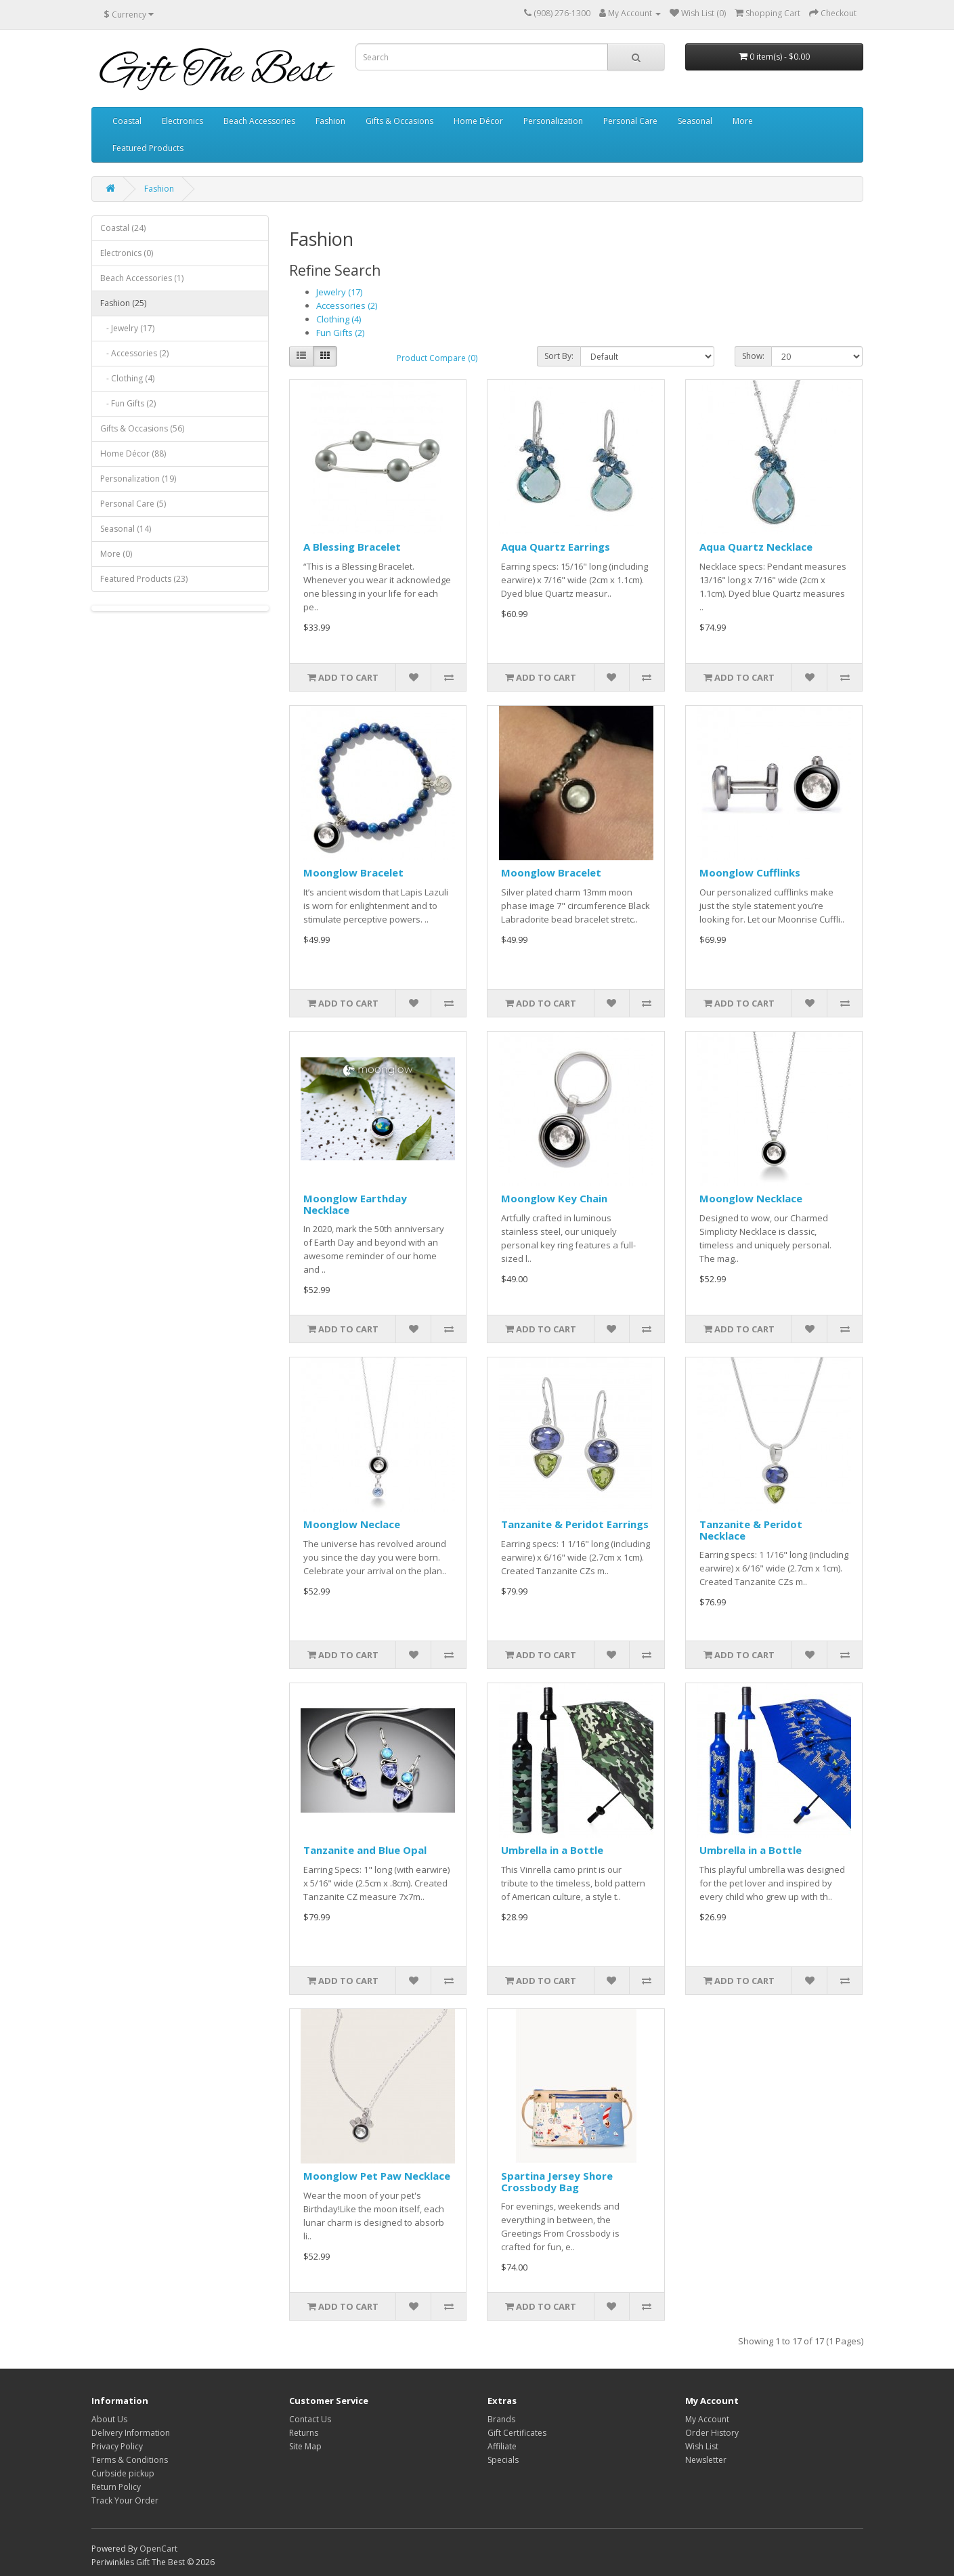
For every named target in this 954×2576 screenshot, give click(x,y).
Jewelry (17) (339, 292)
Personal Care (630, 121)
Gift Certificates (516, 2432)
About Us (109, 2419)
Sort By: (558, 356)
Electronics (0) (126, 253)
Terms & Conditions (129, 2460)
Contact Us (310, 2419)
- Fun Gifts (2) (128, 403)
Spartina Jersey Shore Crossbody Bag (557, 2181)
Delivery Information (130, 2432)
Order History (712, 2432)
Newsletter (706, 2460)
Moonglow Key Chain (554, 1198)
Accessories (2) (346, 305)
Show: (753, 356)
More (743, 121)
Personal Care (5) (133, 503)
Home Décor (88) (133, 453)
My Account (707, 2419)
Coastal (127, 121)
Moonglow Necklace (750, 1198)
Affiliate (502, 2446)
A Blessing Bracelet (352, 546)
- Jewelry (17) (127, 328)
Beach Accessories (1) (141, 278)
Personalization (553, 121)
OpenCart (158, 2548)
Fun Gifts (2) (340, 332)
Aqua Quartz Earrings (555, 546)
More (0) (116, 553)
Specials (503, 2460)
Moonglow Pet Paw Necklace (376, 2175)
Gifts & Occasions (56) (142, 428)
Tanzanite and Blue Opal (365, 1850)
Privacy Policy (117, 2446)
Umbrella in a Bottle (552, 1850)
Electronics (182, 121)
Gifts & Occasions (399, 121)
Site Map (305, 2446)
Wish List (701, 2446)
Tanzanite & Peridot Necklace (750, 1529)
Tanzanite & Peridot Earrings (575, 1524)
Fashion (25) (123, 303)
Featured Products (147, 148)
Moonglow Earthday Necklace (355, 1204)
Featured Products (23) (144, 579)
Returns (303, 2432)
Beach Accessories (259, 121)
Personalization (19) (138, 478)
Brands (501, 2419)
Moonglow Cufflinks (749, 872)
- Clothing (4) (127, 378)
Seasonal (695, 121)
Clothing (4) (338, 319)
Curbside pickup (122, 2473)
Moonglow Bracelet (353, 872)
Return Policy (116, 2487)
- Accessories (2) (134, 353)
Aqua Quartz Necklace (755, 546)
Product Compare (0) (437, 358)
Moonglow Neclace (351, 1524)
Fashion (330, 121)
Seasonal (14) (125, 528)
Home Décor (478, 121)
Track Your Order (124, 2500)
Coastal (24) (123, 228)
